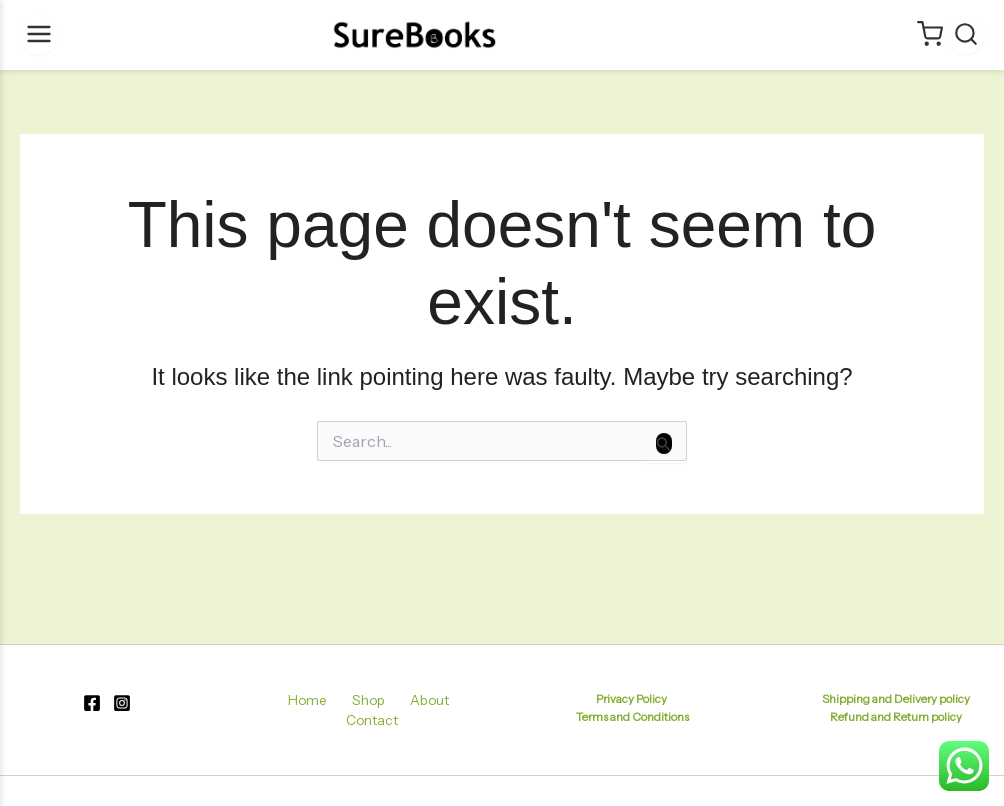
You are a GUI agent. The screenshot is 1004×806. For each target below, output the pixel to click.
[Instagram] (122, 708)
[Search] (966, 35)
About (388, 704)
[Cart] (930, 35)
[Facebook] (92, 708)
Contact (449, 704)
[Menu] (39, 35)
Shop (336, 704)
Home (284, 704)
